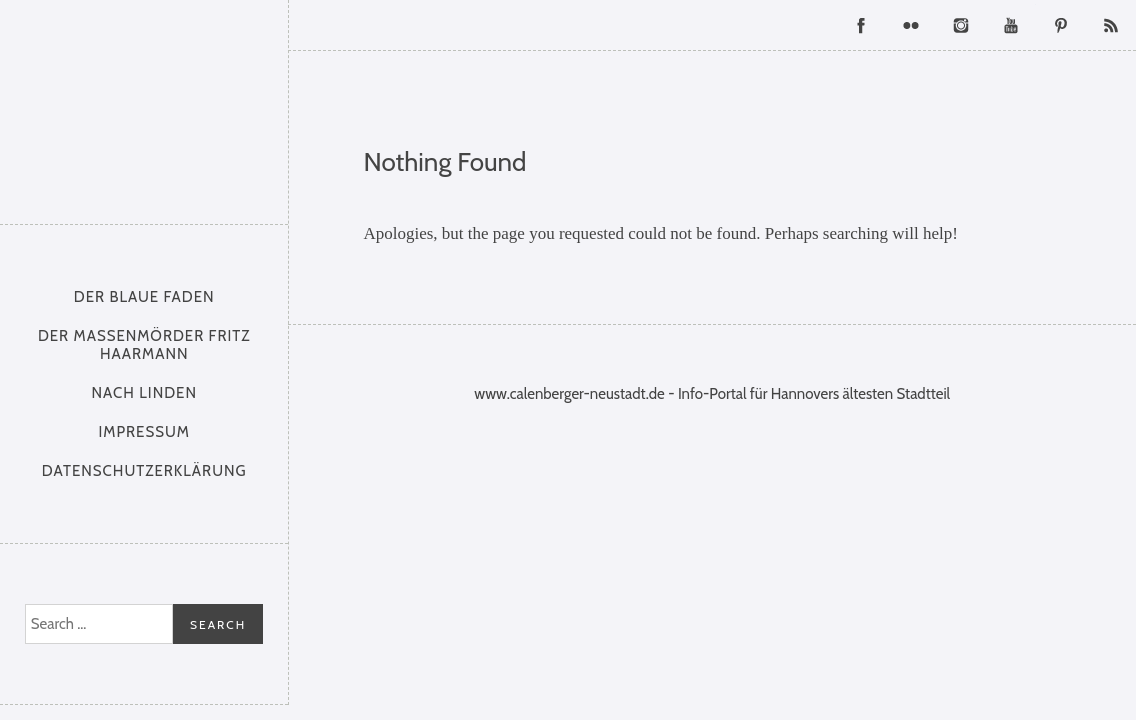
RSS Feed (1111, 25)
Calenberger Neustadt (144, 107)
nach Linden (144, 393)
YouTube (1011, 25)
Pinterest (1061, 25)
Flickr (911, 25)
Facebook (861, 25)
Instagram (961, 25)
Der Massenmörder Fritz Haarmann (144, 345)
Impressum (144, 432)
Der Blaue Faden (144, 297)
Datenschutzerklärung (144, 471)
